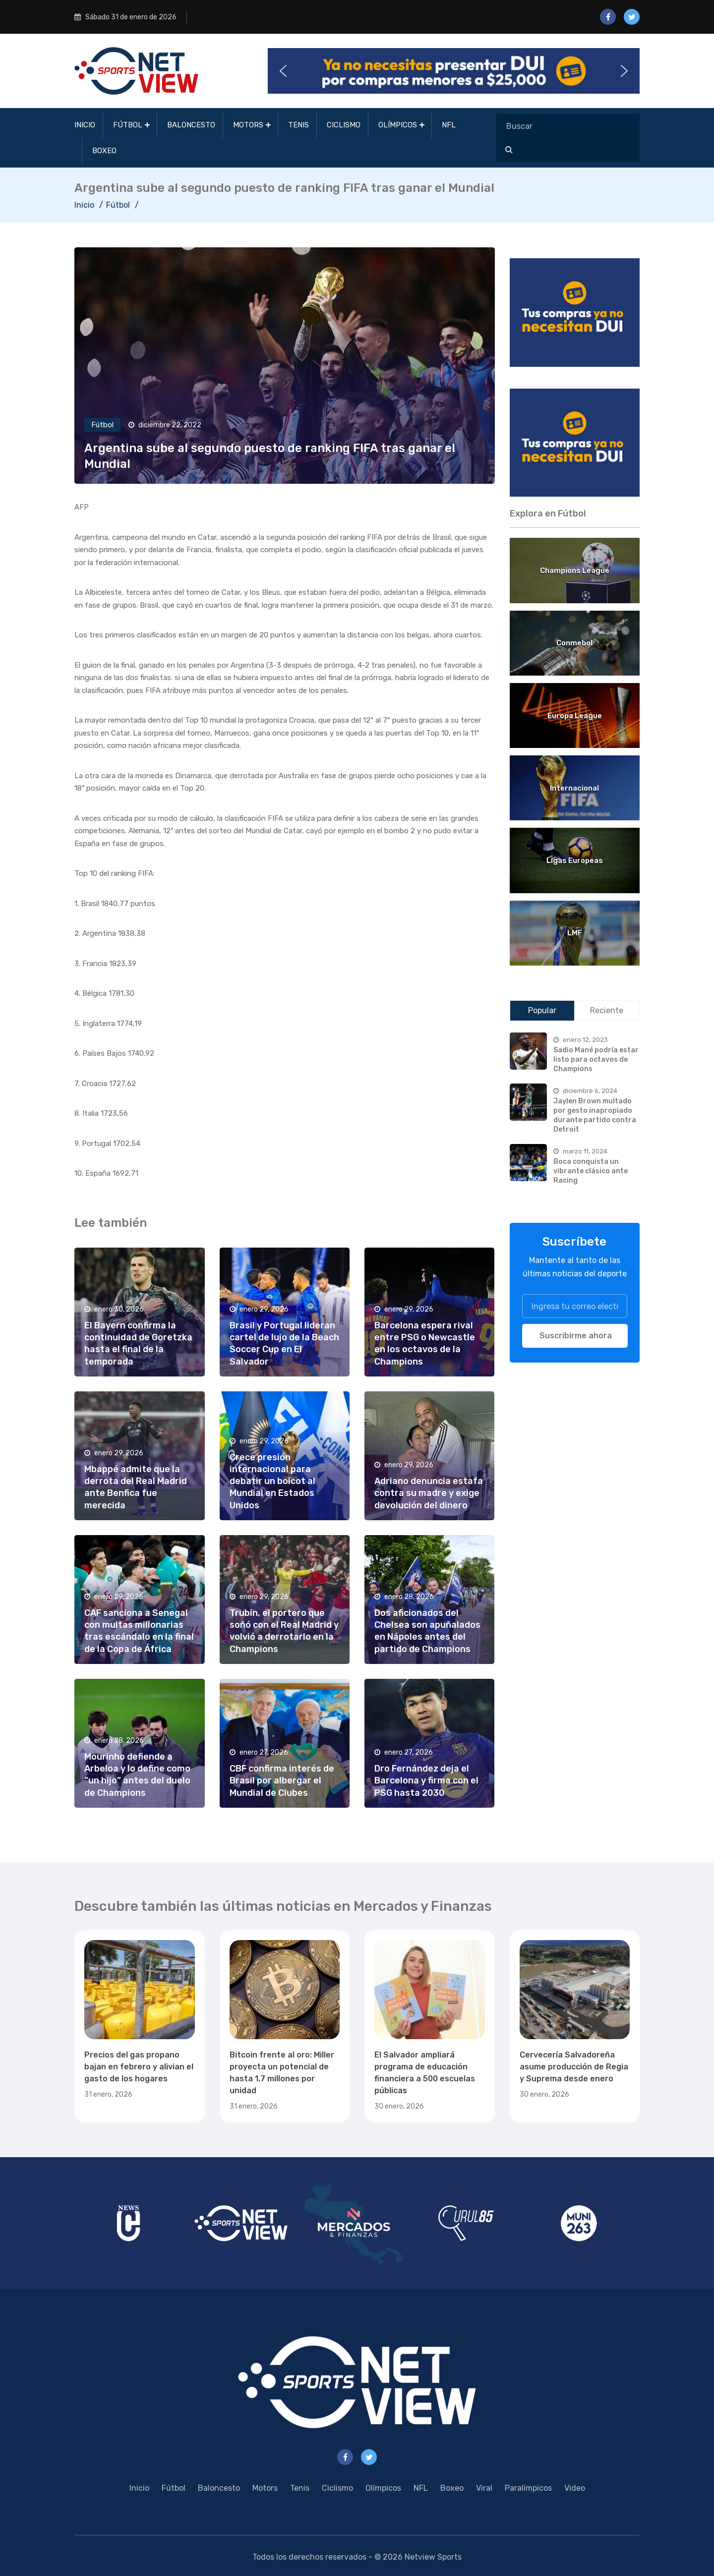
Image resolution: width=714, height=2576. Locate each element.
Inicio (84, 124)
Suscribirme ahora (575, 1335)
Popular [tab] (542, 1010)
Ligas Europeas (574, 860)
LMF (574, 932)
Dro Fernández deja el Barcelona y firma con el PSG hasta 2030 (426, 1780)
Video (574, 2488)
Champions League (574, 570)
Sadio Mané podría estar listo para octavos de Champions (596, 1059)
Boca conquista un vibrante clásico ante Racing (590, 1170)
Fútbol (127, 124)
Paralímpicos (528, 2488)
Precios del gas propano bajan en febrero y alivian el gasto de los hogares (138, 2066)
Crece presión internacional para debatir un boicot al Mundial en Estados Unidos (272, 1481)
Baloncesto (191, 124)
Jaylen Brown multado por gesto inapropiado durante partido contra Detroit (594, 1115)
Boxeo (104, 150)
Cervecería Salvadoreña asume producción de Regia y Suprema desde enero (574, 2066)
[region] (575, 312)
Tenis (298, 124)
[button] (454, 71)
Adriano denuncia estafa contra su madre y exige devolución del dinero (428, 1493)
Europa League (574, 715)
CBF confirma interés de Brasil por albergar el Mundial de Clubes (282, 1780)
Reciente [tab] (606, 1010)
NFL (449, 124)
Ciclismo (343, 124)
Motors (248, 124)
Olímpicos (397, 124)
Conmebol (574, 642)
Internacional (574, 788)
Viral (484, 2488)
